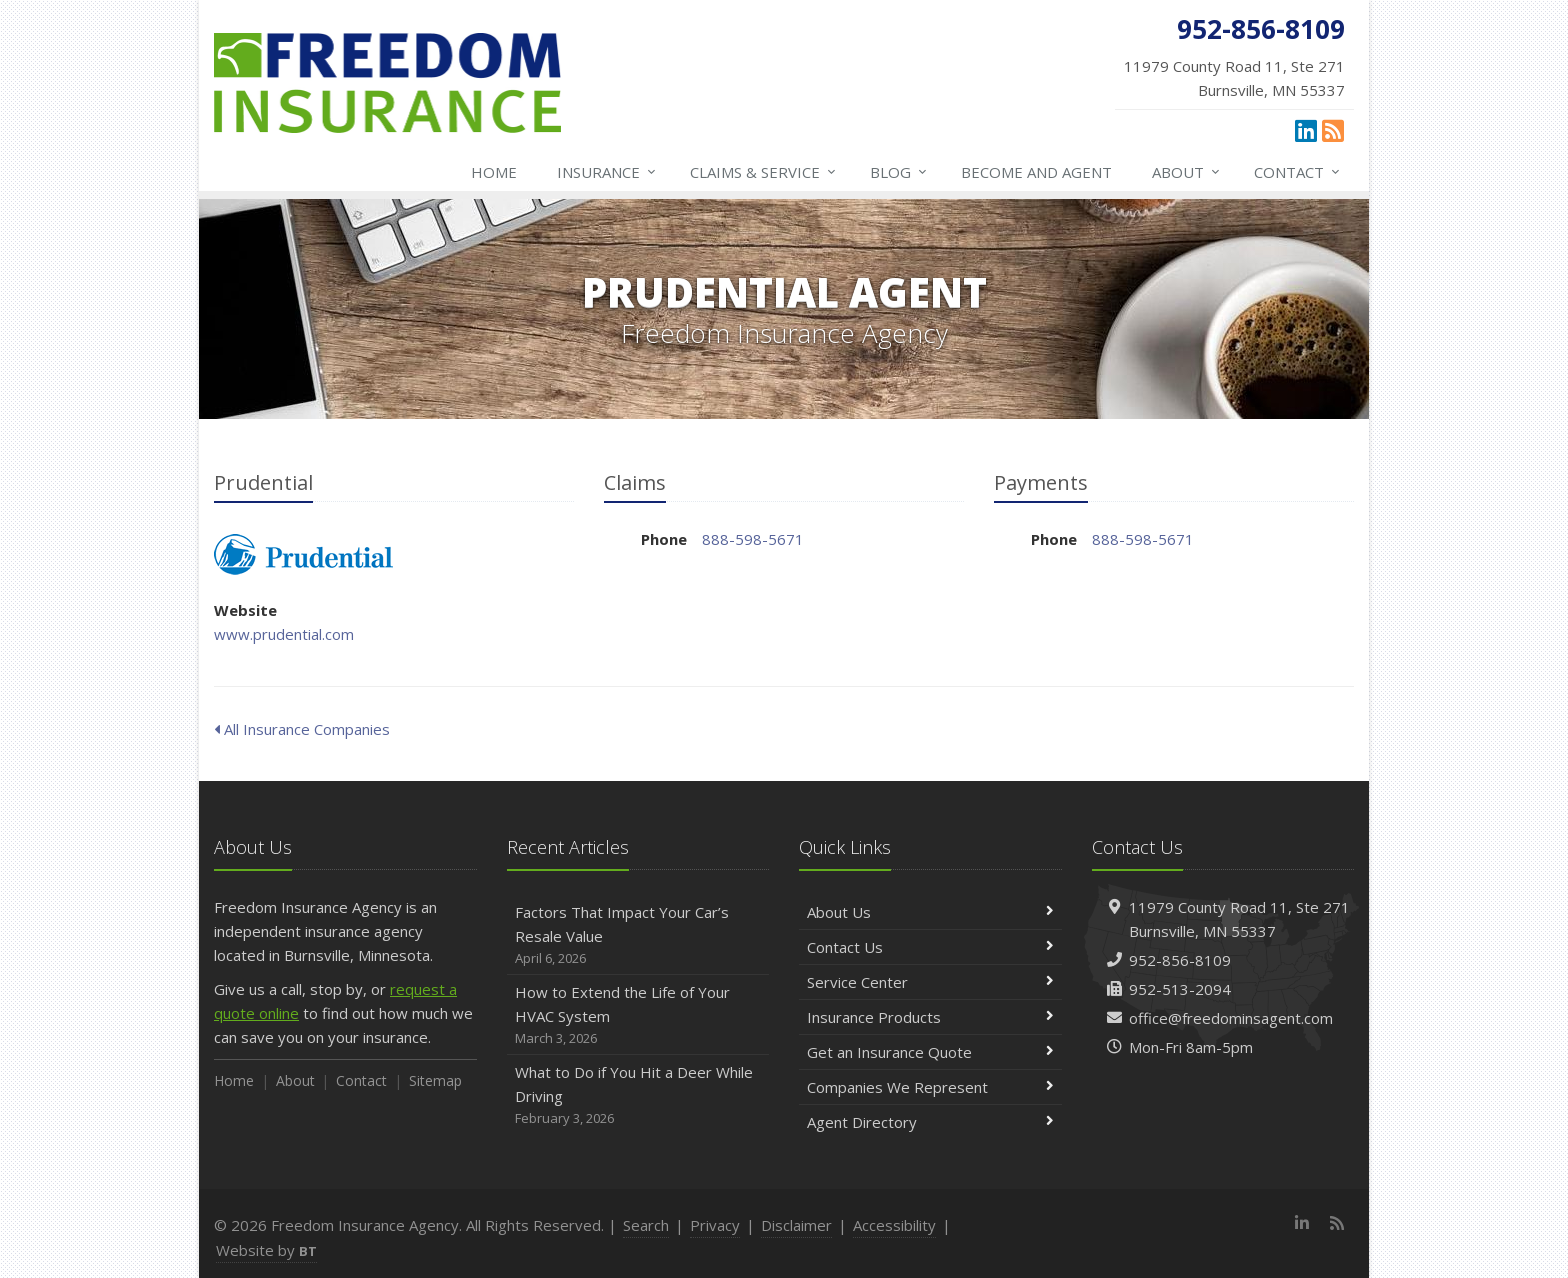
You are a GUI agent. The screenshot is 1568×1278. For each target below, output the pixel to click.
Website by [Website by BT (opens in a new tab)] (266, 1250)
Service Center (930, 982)
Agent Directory (930, 1122)
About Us (930, 912)
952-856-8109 (1180, 960)
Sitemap (435, 1080)
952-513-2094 (1180, 989)
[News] (1333, 130)
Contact (1298, 172)
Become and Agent (1036, 172)
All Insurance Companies (302, 729)
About (1187, 172)
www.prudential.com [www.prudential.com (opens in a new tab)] (284, 634)
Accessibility (894, 1225)
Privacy (715, 1225)
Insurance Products (930, 1017)
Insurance (607, 172)
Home (494, 172)
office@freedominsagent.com (1231, 1018)
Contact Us (930, 947)
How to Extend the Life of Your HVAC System (638, 1015)
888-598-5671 (753, 539)
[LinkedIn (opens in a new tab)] (1306, 130)
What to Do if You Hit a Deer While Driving (638, 1095)
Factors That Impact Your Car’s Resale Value (638, 935)
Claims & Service (764, 172)
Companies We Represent (930, 1087)
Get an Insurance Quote (930, 1052)
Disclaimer (796, 1225)
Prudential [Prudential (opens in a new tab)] (303, 554)
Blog (899, 172)
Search (646, 1225)
